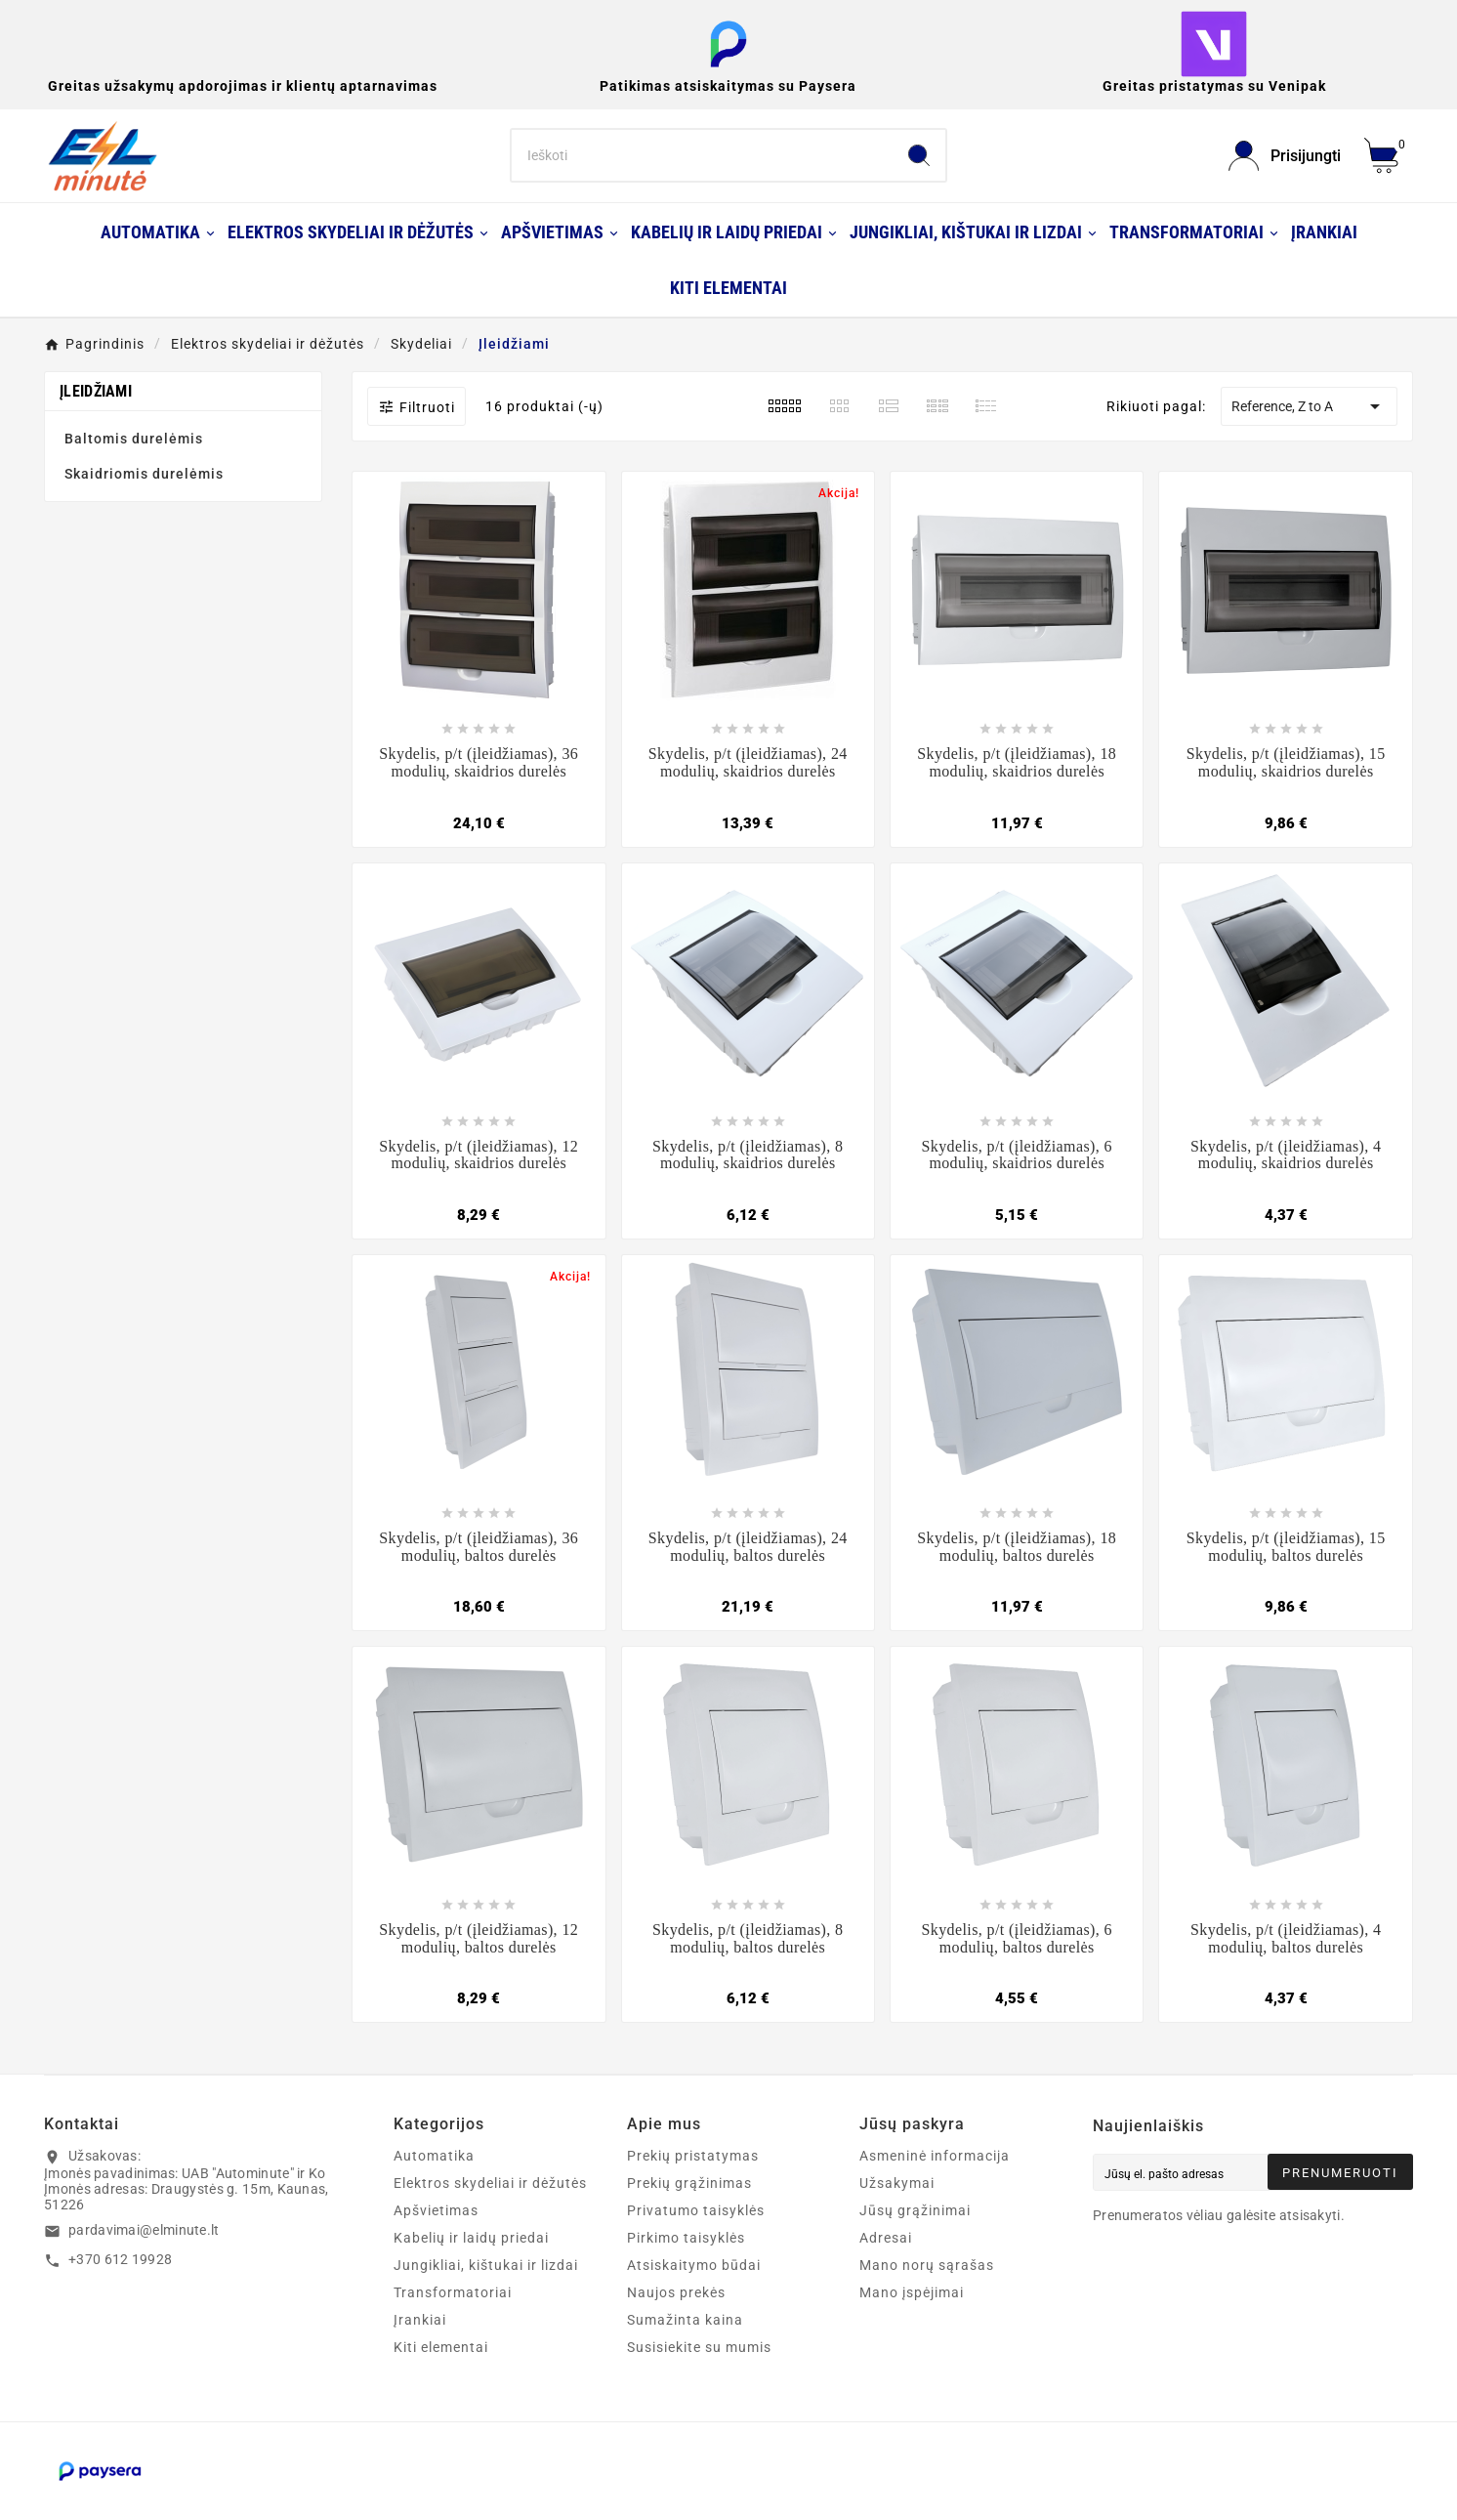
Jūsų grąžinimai (915, 2210)
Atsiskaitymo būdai (694, 2265)
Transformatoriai (453, 2292)
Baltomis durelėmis (133, 438)
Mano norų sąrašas (926, 2265)
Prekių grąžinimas (689, 2183)
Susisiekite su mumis (699, 2347)
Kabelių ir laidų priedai (471, 2238)
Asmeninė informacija (934, 2155)
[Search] (702, 155)
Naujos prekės (676, 2292)
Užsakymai (897, 2183)
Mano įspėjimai (911, 2292)
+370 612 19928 (120, 2259)
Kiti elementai (441, 2347)
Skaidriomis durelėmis (144, 474)
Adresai (885, 2238)
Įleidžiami (96, 391)
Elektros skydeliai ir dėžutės (490, 2183)
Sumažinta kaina (685, 2320)
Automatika (434, 2155)
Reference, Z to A (1309, 406)
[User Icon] (1284, 156)
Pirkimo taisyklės (686, 2238)
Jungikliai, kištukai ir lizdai (486, 2265)
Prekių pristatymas (693, 2155)
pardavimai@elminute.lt (144, 2230)
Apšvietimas (436, 2210)
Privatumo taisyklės (696, 2210)
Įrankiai (420, 2320)
